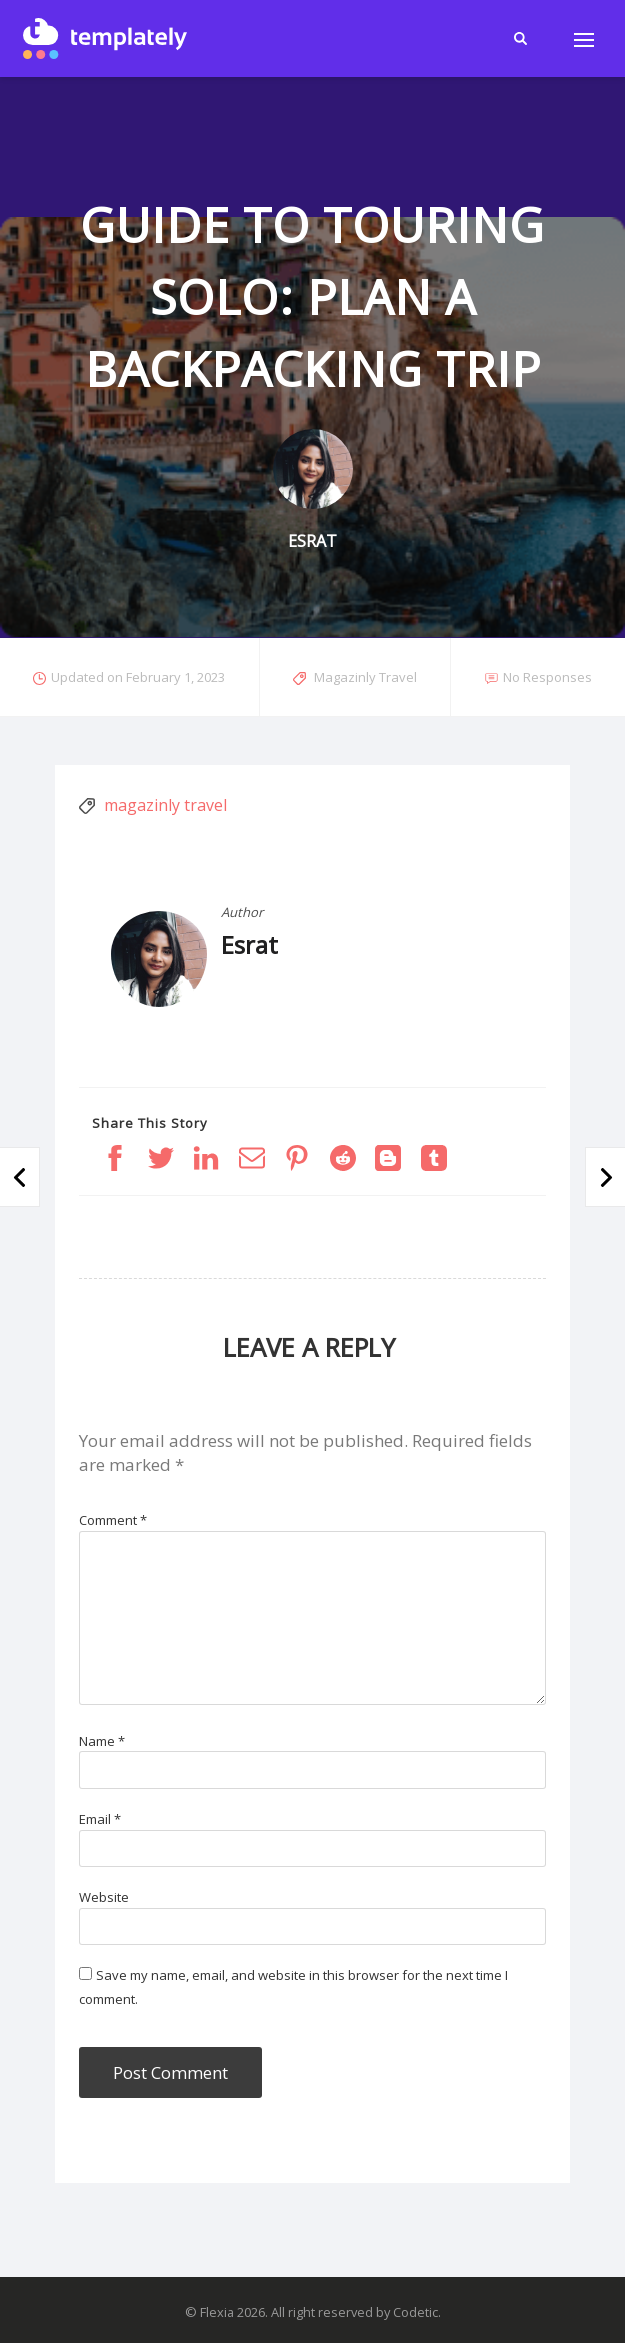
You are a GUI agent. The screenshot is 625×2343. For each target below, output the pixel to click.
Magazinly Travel (365, 677)
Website (104, 1897)
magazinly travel (165, 805)
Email (100, 1819)
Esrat (249, 944)
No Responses (547, 677)
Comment (113, 1520)
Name (102, 1741)
